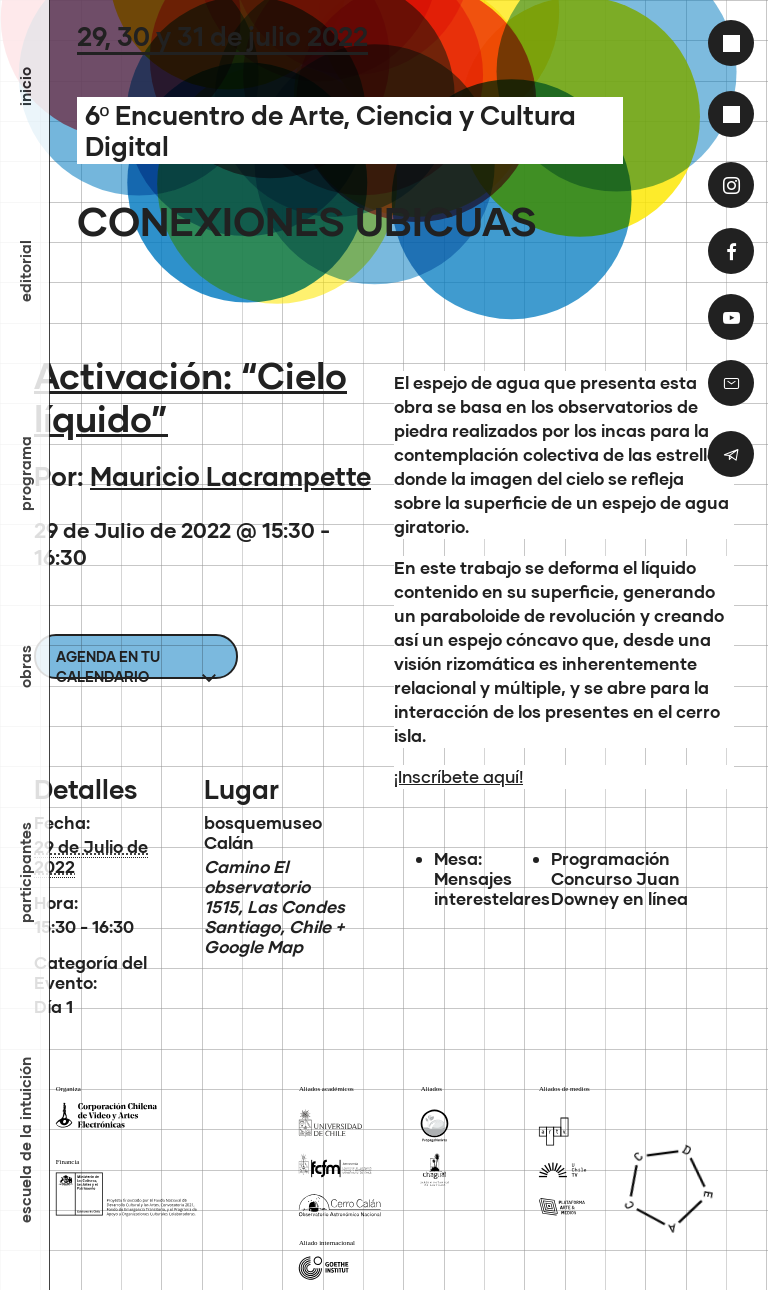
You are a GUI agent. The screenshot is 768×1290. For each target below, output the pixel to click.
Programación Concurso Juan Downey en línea (619, 878)
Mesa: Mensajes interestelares (492, 878)
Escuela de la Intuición (25, 1140)
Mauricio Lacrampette (230, 476)
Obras (25, 666)
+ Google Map (274, 936)
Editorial (25, 271)
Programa (25, 473)
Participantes (25, 872)
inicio (25, 86)
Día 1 (53, 1006)
